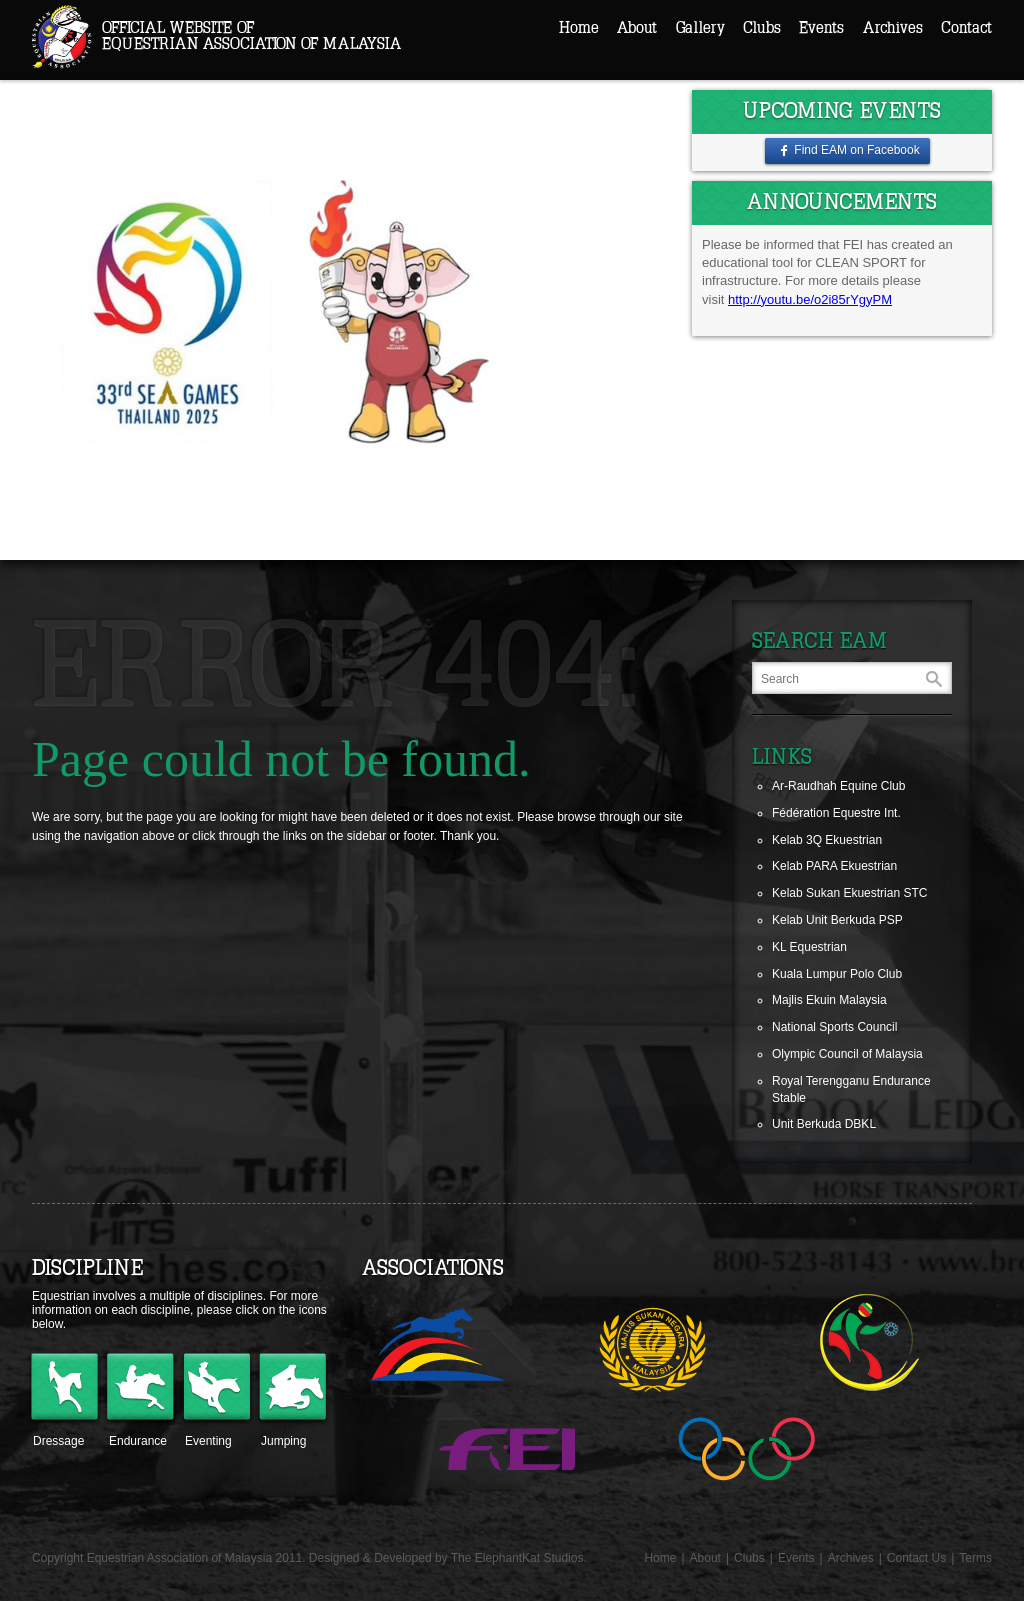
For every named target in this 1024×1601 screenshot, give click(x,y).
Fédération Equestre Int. (836, 813)
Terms (975, 1558)
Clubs (762, 28)
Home (579, 28)
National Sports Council (834, 1027)
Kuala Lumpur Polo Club (837, 974)
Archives (893, 28)
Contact (966, 28)
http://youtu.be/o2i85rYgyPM (810, 299)
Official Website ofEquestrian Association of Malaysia (251, 36)
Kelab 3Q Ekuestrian (827, 840)
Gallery (700, 28)
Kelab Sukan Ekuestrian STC (849, 893)
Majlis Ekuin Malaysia (829, 1000)
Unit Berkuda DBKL (824, 1124)
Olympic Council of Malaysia (847, 1054)
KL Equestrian (809, 947)
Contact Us (916, 1558)
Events (821, 28)
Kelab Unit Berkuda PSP (837, 920)
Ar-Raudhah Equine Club (838, 786)
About (637, 28)
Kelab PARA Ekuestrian (834, 866)
